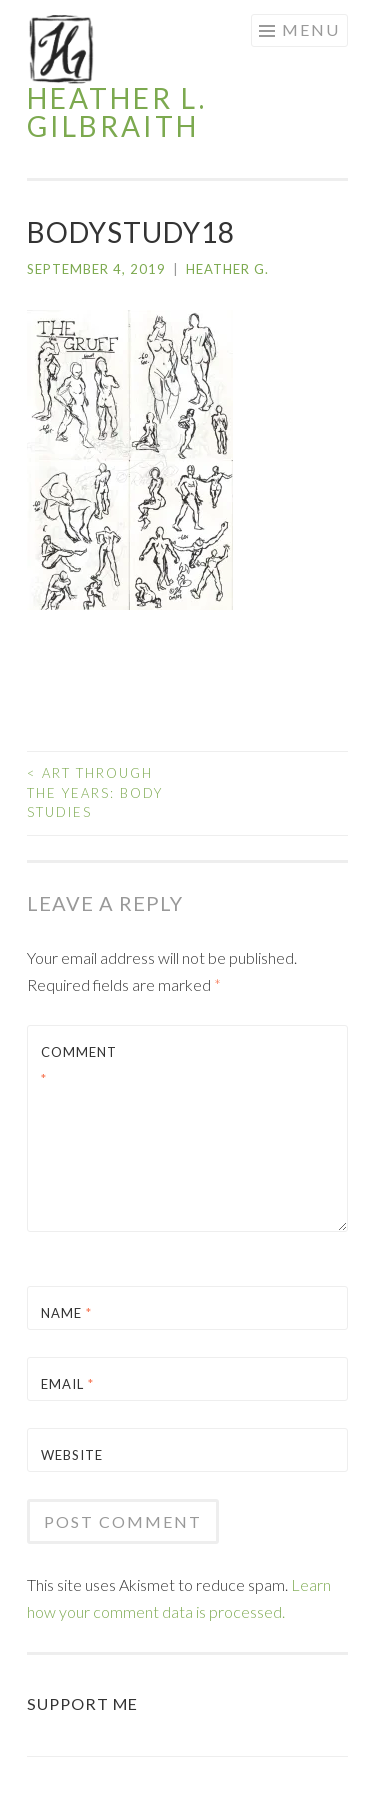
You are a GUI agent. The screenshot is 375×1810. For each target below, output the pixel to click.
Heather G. (227, 269)
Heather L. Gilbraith (117, 112)
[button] (62, 49)
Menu (311, 29)
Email (67, 1384)
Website (72, 1455)
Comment (79, 1065)
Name (66, 1313)
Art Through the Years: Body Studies (95, 792)
